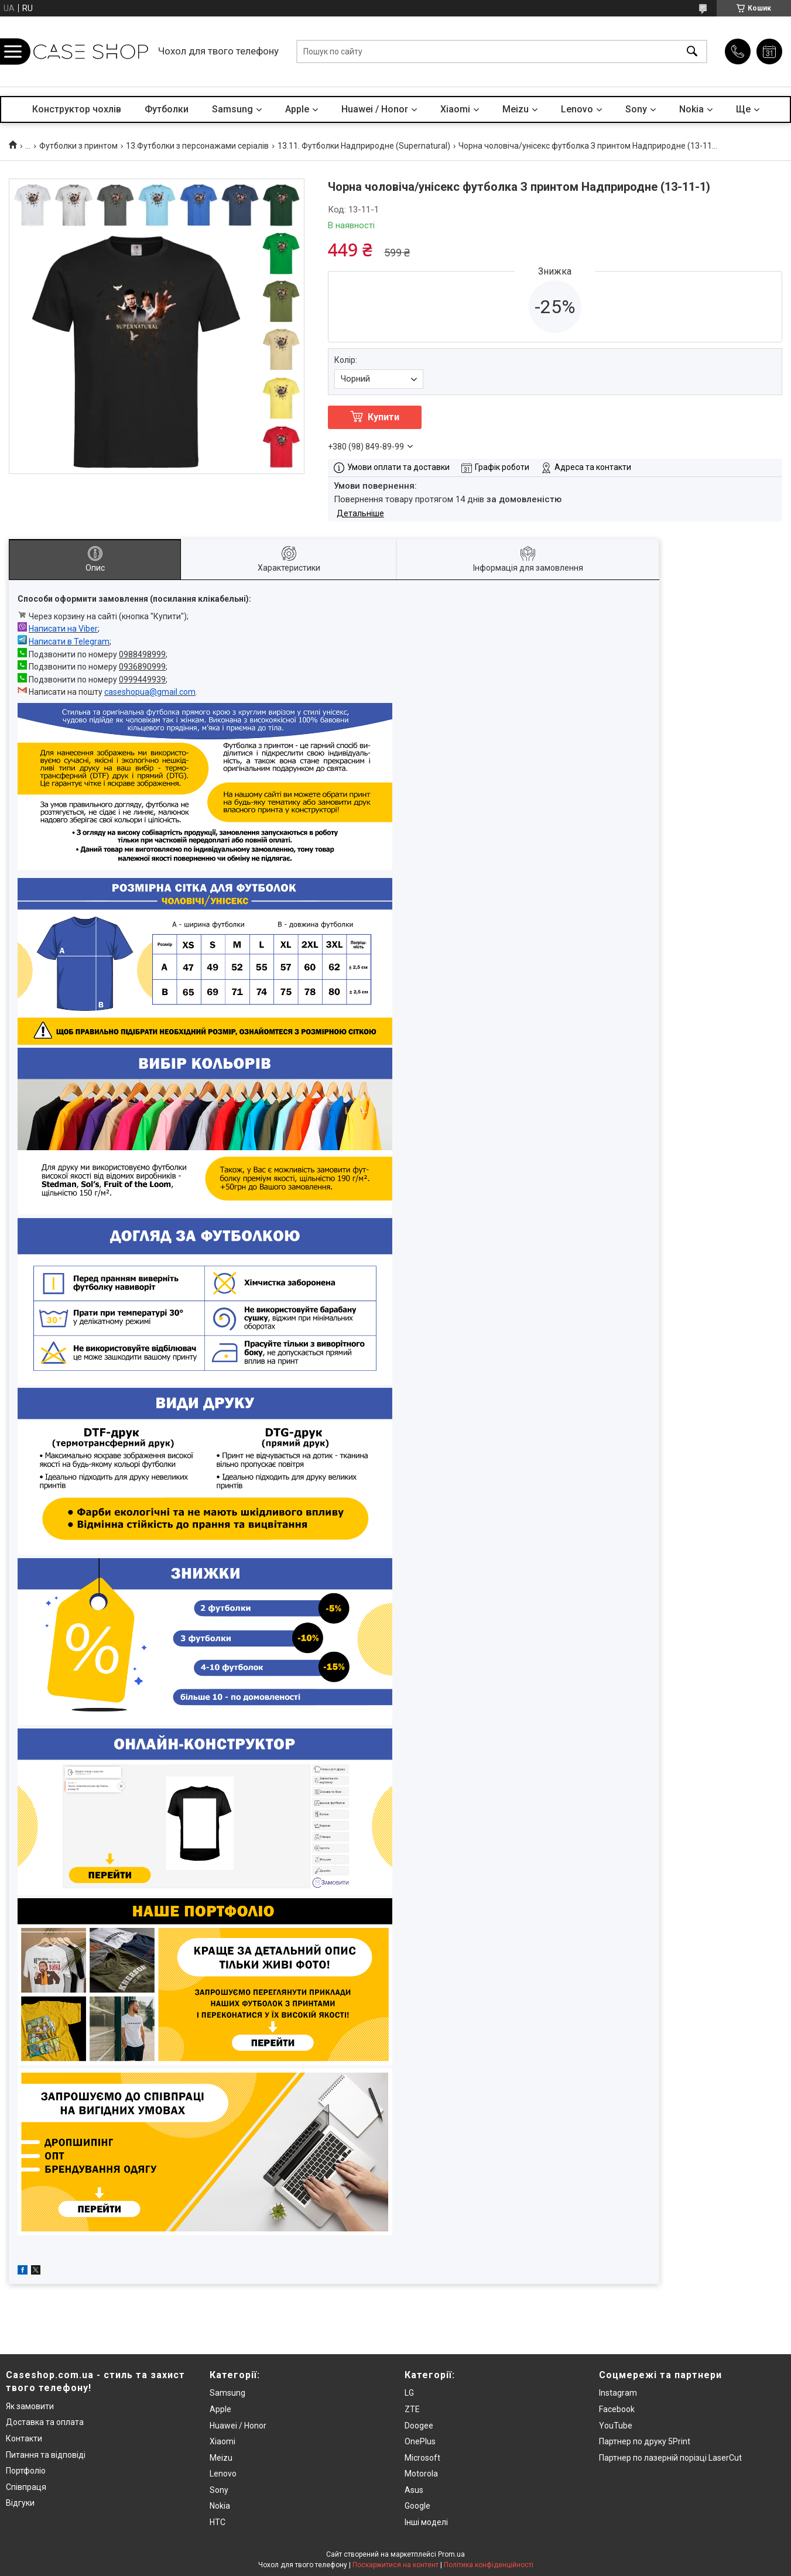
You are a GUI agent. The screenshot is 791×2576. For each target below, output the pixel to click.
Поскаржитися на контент (395, 2565)
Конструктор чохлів (76, 109)
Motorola (421, 2473)
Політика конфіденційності (488, 2565)
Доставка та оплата (45, 2422)
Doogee (419, 2425)
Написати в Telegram (69, 641)
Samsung (232, 109)
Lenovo (577, 109)
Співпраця (26, 2487)
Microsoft (422, 2457)
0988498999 (142, 654)
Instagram (618, 2392)
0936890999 (142, 666)
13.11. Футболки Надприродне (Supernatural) (364, 145)
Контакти (24, 2438)
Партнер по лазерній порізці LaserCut (670, 2457)
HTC (217, 2522)
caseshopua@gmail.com (150, 692)
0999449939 (142, 679)
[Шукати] (692, 52)
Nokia (691, 109)
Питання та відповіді (45, 2455)
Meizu (515, 109)
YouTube (615, 2425)
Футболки (167, 109)
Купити (383, 417)
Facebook (617, 2409)
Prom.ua (451, 2554)
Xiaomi (455, 109)
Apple (297, 109)
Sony (636, 109)
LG (409, 2392)
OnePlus (420, 2441)
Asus (414, 2490)
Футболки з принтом (78, 145)
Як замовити (30, 2406)
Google (417, 2505)
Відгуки (20, 2503)
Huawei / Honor (374, 109)
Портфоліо (26, 2470)
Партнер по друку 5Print (644, 2441)
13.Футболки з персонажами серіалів (197, 145)
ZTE (412, 2409)
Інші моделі (426, 2522)
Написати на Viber (63, 628)
